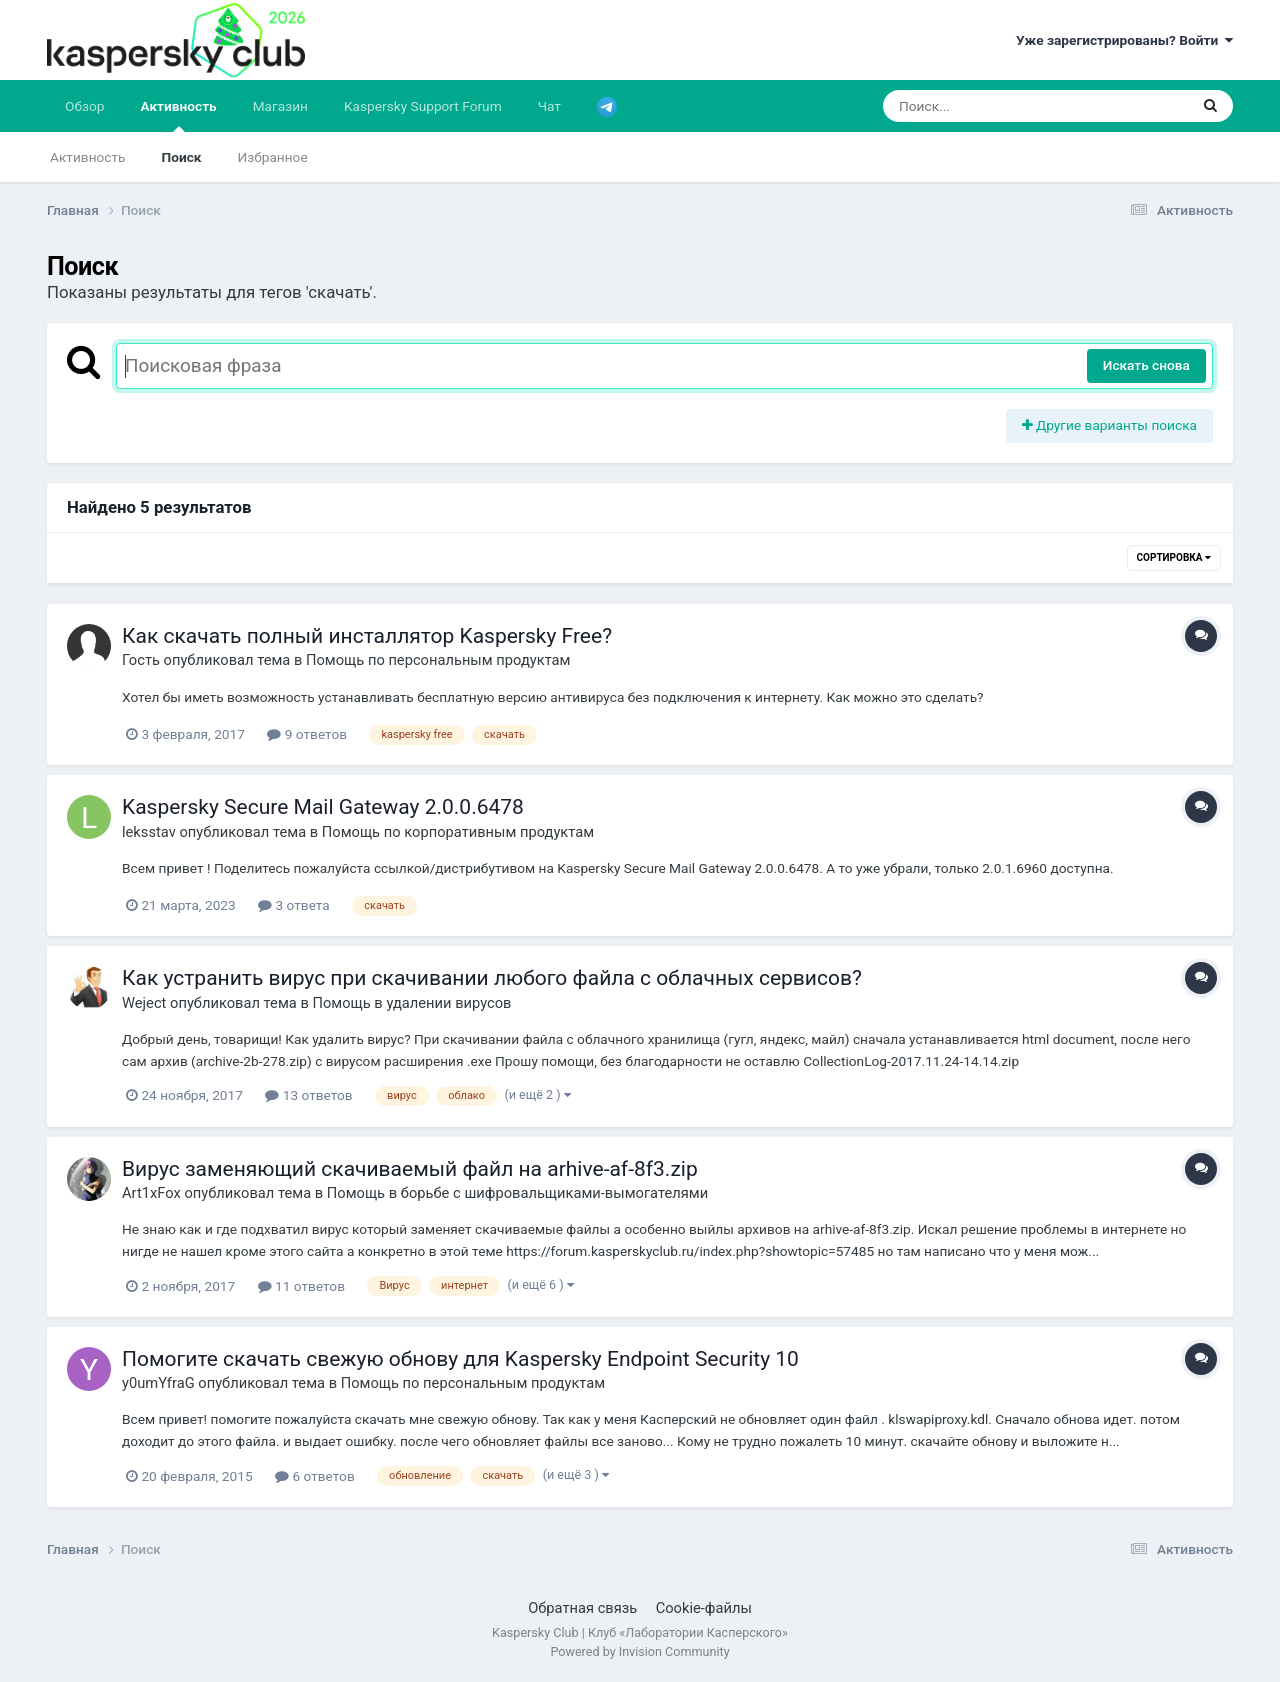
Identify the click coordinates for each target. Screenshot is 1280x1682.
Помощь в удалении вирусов (411, 1003)
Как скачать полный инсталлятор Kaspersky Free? (367, 636)
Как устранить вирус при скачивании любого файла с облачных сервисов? (492, 978)
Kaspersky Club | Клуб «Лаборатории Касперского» (640, 1632)
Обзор (84, 106)
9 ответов (307, 734)
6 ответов (315, 1476)
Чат (549, 106)
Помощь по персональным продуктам (438, 660)
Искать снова (1146, 365)
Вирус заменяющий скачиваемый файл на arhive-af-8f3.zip (410, 1169)
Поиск (182, 157)
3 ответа (294, 905)
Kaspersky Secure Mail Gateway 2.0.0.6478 (323, 807)
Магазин (280, 106)
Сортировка (1174, 557)
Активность (178, 115)
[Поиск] (997, 106)
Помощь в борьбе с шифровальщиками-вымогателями (517, 1193)
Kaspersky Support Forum (423, 106)
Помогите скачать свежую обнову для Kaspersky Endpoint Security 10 (460, 1359)
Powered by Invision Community (639, 1651)
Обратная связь (582, 1608)
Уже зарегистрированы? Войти (1124, 40)
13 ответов (308, 1095)
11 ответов (301, 1286)
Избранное (273, 157)
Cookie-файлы (704, 1608)
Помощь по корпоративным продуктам (458, 832)
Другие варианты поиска (1110, 425)
